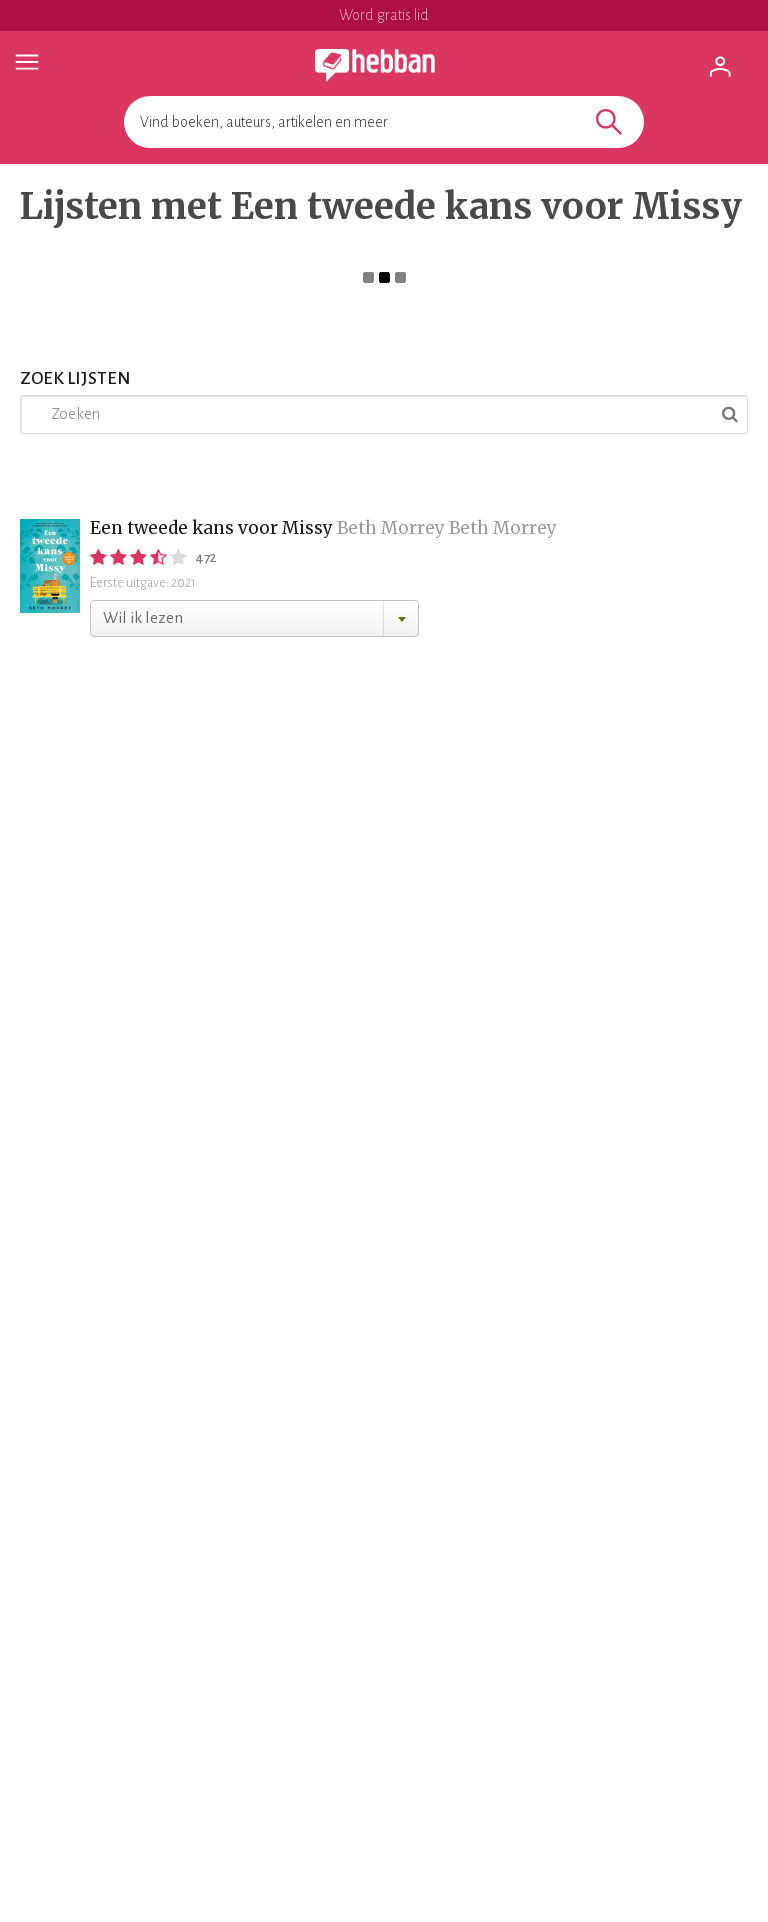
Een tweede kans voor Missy (211, 528)
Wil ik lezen (143, 617)
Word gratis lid (384, 15)
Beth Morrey (391, 528)
